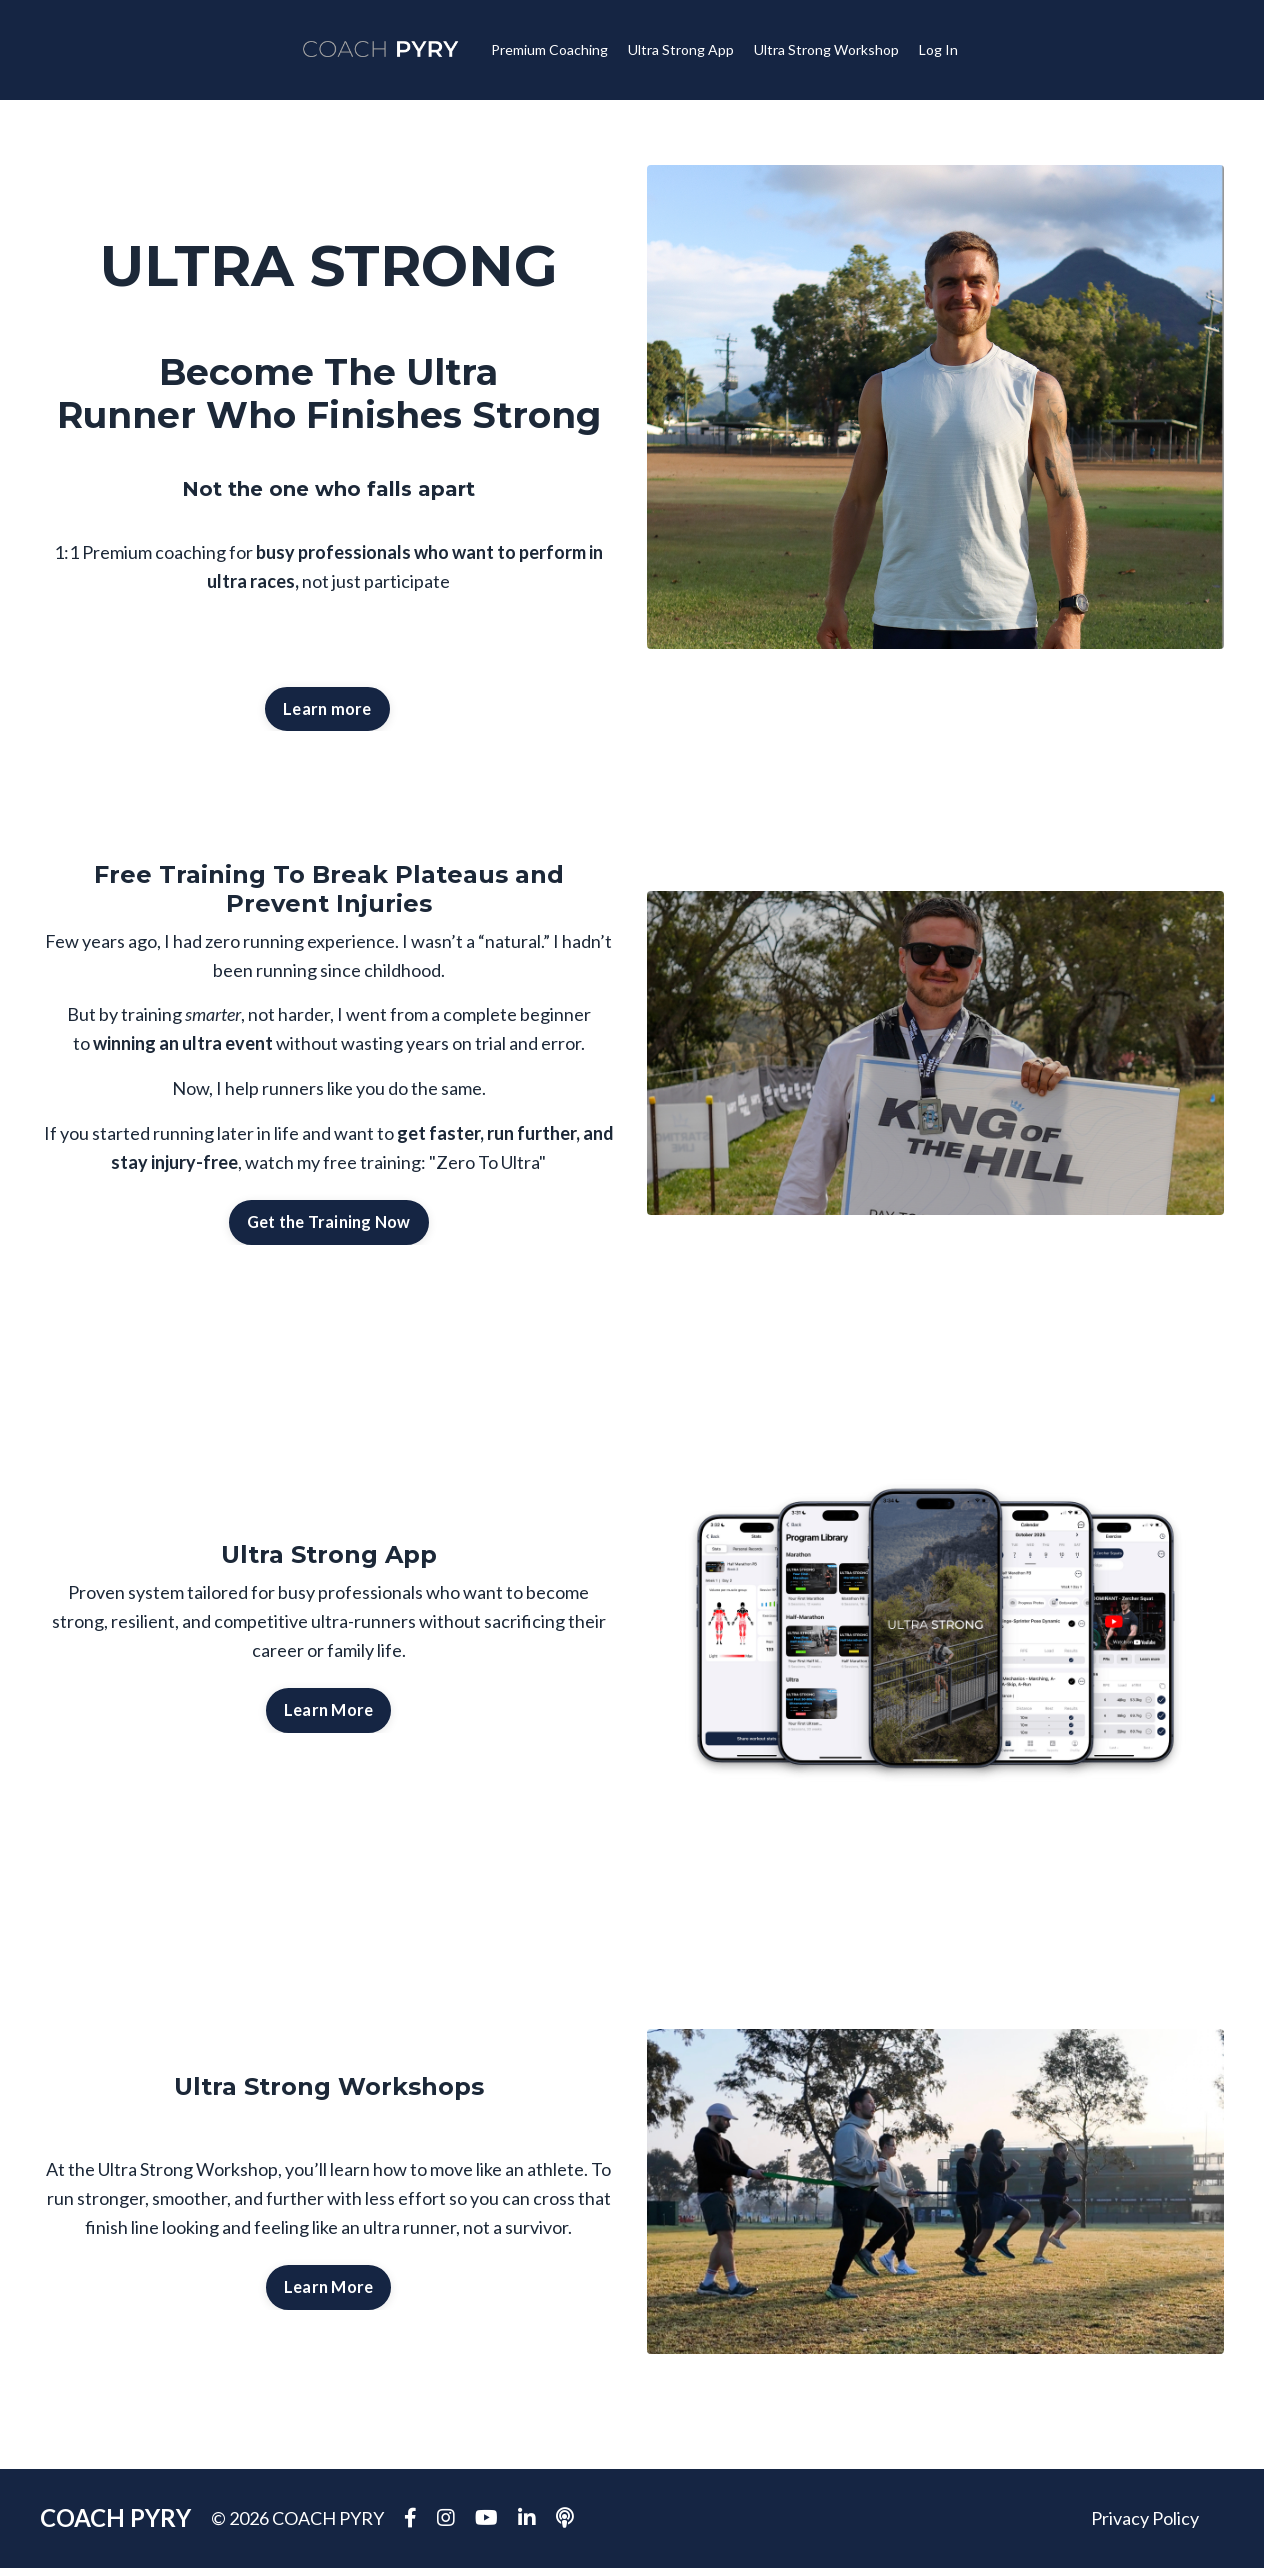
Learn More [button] (329, 1709)
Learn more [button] (327, 708)
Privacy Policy (1145, 2518)
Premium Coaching (549, 49)
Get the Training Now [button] (329, 1221)
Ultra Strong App (681, 49)
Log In (938, 49)
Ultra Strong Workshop (826, 49)
